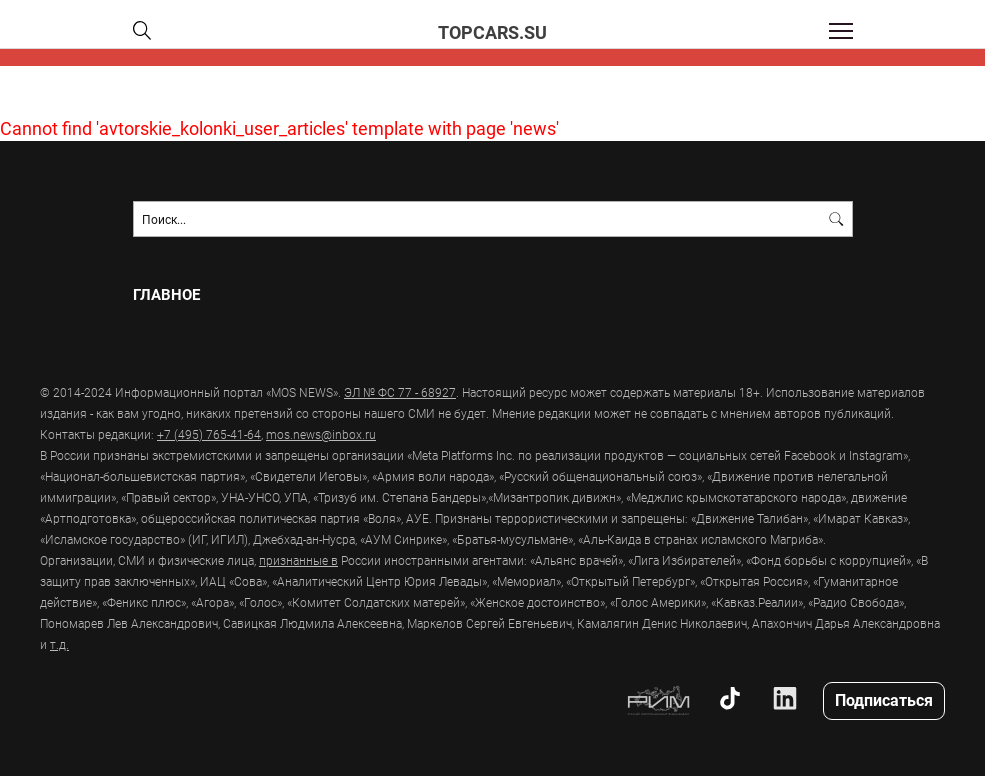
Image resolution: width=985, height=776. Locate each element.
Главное (166, 294)
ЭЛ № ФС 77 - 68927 (400, 392)
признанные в (298, 560)
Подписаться (884, 699)
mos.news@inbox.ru (321, 434)
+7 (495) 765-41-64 (209, 434)
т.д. (59, 644)
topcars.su (492, 32)
